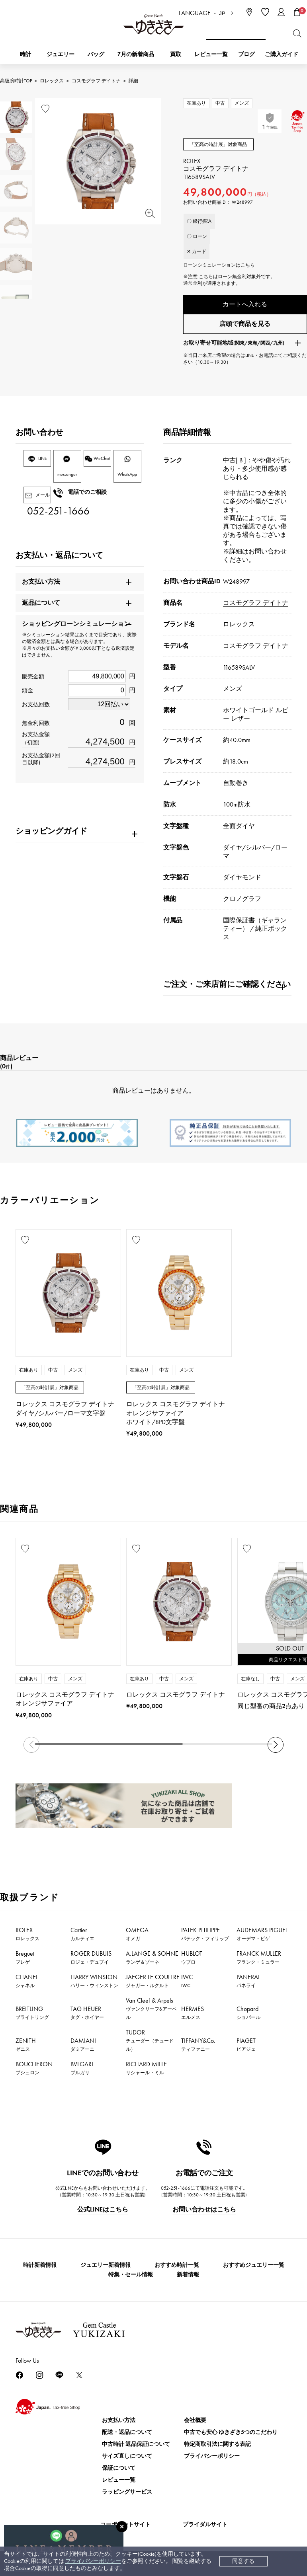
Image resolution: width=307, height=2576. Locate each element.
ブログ (246, 54)
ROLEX (27, 1937)
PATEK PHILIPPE (205, 1937)
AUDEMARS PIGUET (262, 1937)
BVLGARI (81, 2071)
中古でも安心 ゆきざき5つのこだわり (231, 2436)
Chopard (248, 2016)
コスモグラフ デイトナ (96, 81)
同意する (243, 2561)
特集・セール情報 (130, 2278)
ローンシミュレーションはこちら (219, 265)
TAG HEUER (87, 2016)
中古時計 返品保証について (136, 2448)
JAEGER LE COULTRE (153, 1984)
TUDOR (150, 2044)
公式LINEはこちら (102, 2213)
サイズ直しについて (127, 2460)
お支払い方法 (118, 2424)
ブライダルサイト (205, 2528)
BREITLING (32, 2016)
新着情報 (188, 2278)
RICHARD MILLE (146, 2071)
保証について (118, 2472)
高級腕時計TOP (16, 81)
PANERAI (248, 1984)
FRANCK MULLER (259, 1961)
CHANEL (27, 1984)
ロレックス (52, 81)
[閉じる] (121, 2526)
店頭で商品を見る (244, 327)
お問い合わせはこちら (204, 2213)
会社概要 (195, 2424)
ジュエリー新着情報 (105, 2269)
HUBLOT (191, 1961)
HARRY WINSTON (94, 1984)
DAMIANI (83, 2048)
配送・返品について (127, 2436)
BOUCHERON (34, 2071)
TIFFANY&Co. (198, 2048)
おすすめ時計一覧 (176, 2269)
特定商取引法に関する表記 (217, 2448)
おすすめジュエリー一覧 (253, 2269)
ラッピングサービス (127, 2495)
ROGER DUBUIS (90, 1961)
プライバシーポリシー (93, 2561)
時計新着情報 (40, 2269)
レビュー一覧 (118, 2484)
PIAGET (246, 2048)
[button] (276, 1749)
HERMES (192, 2016)
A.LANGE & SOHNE (152, 1961)
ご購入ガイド (281, 54)
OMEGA (137, 1937)
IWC (187, 1984)
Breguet (25, 1961)
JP (222, 13)
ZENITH (26, 2048)
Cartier (82, 1937)
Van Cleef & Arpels (151, 2012)
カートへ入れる (245, 304)
